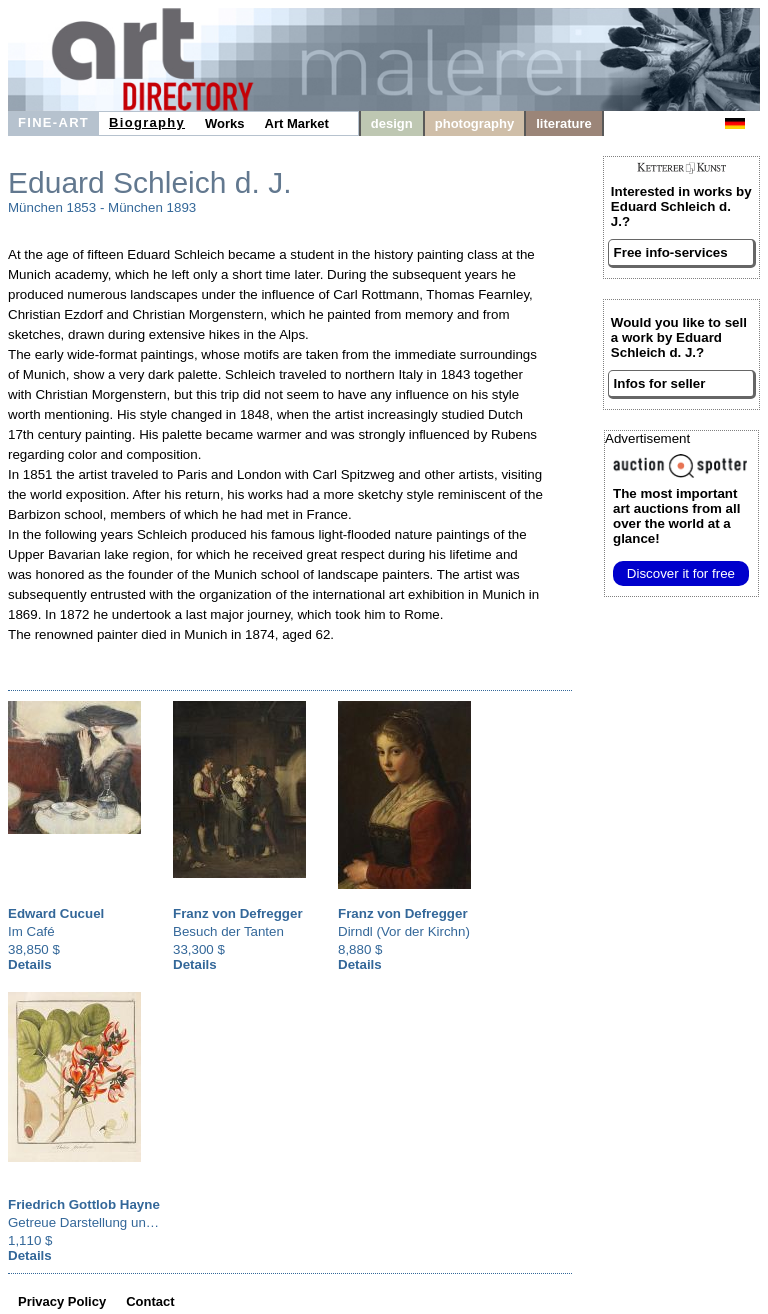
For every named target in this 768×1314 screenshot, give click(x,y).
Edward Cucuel (56, 913)
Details (30, 964)
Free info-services (671, 252)
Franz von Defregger (238, 913)
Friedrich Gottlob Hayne (84, 1204)
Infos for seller (660, 383)
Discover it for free (681, 573)
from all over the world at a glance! (676, 516)
